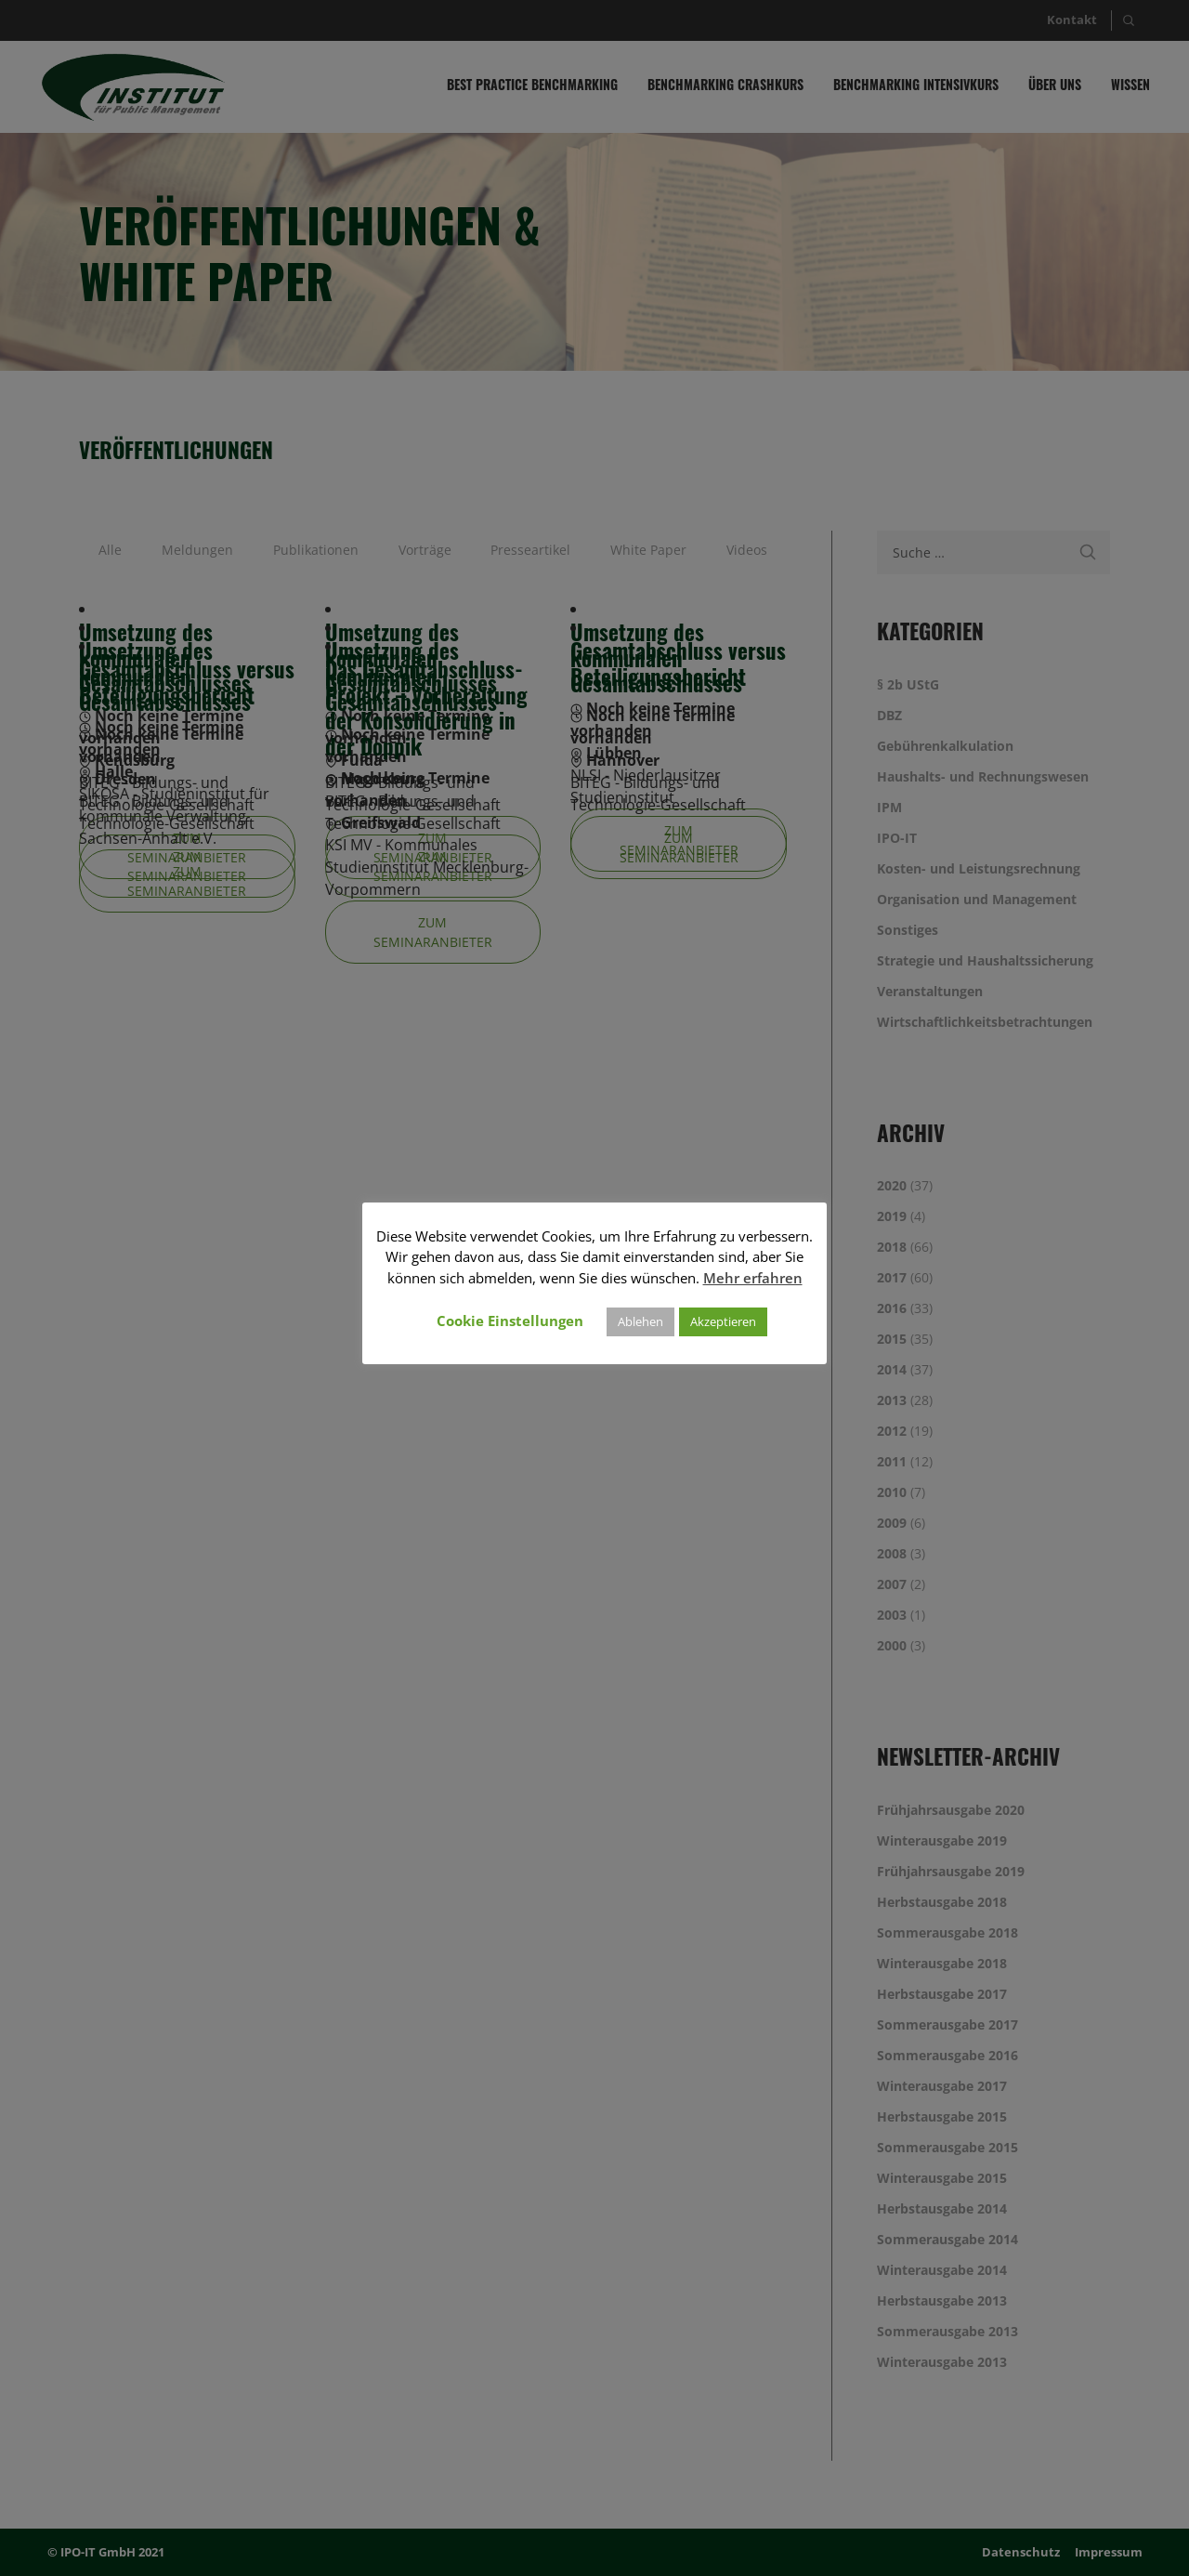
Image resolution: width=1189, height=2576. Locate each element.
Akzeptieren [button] (723, 1321)
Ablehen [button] (640, 1321)
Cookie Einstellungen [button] (510, 1320)
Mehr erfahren (753, 1277)
